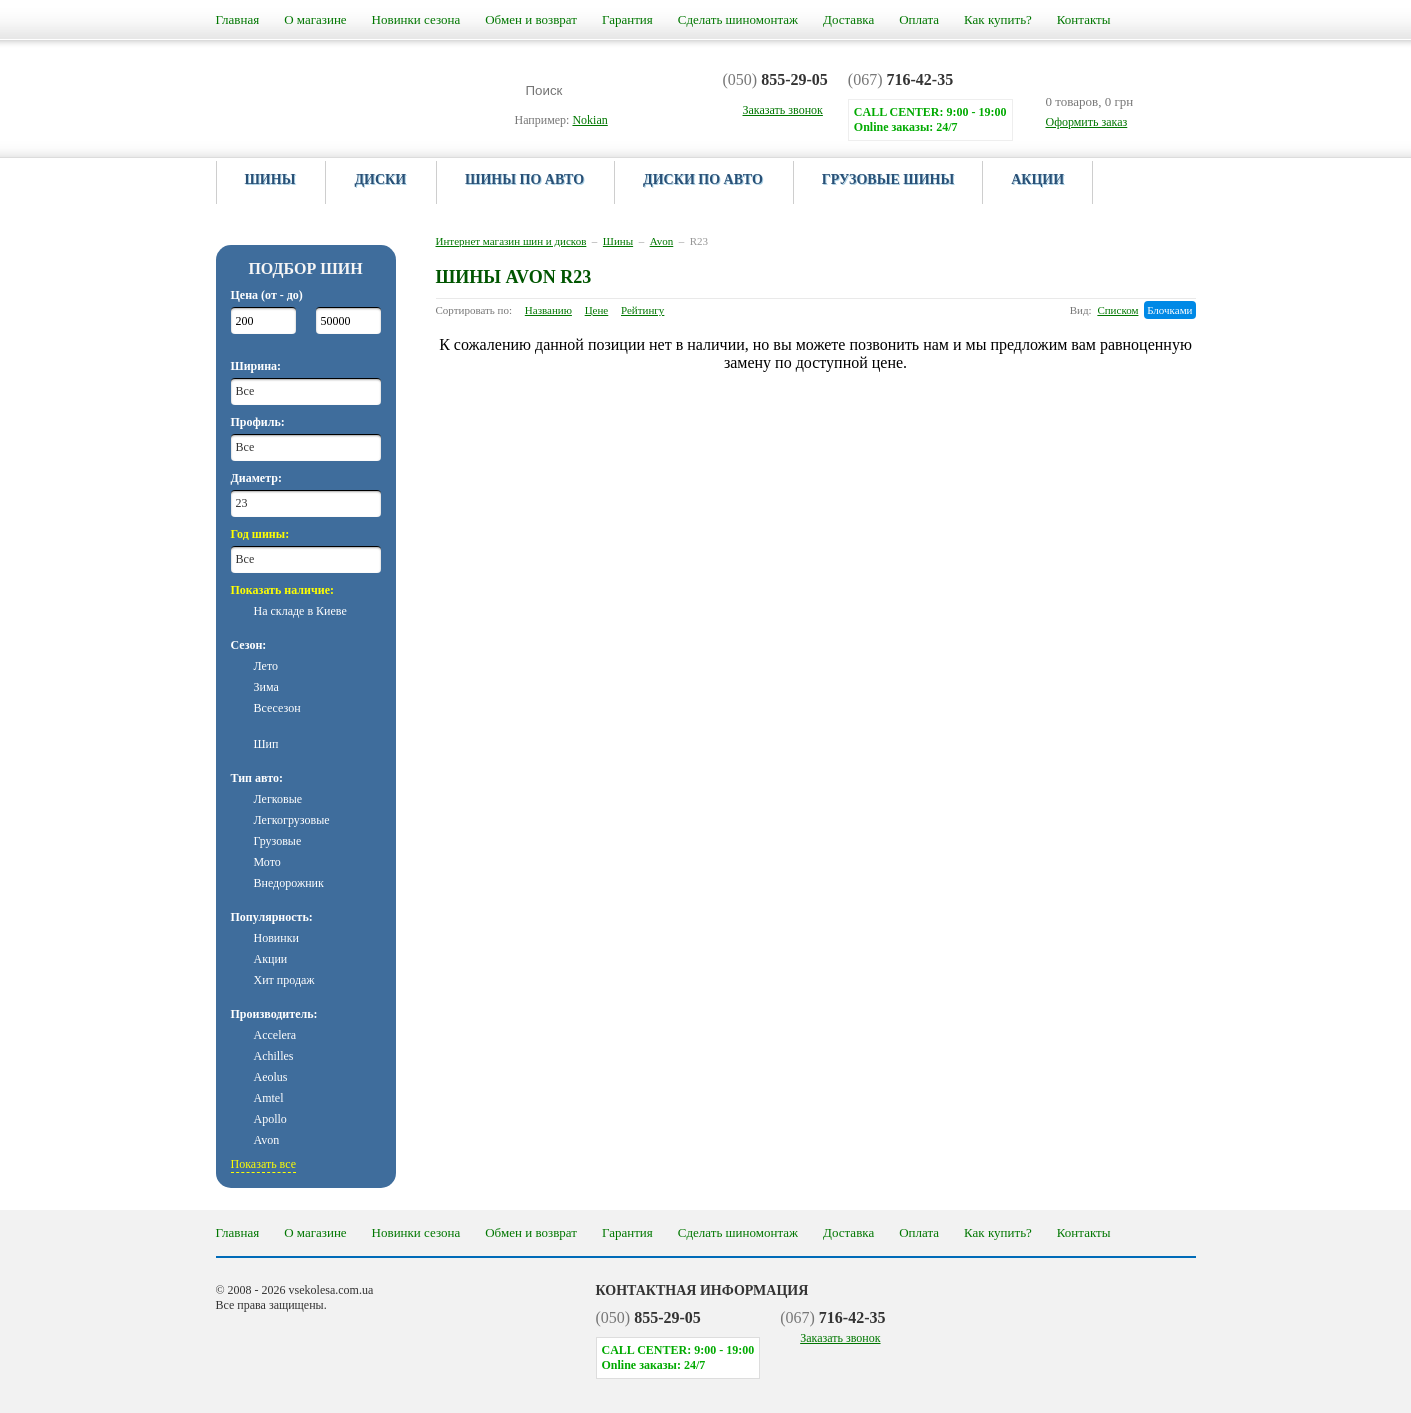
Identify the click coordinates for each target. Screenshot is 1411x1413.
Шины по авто (524, 179)
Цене (597, 310)
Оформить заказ (1087, 122)
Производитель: (274, 1014)
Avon (662, 241)
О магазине (315, 19)
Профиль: (258, 422)
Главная (238, 19)
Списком (1117, 310)
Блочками (1169, 310)
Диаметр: (256, 478)
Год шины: (260, 534)
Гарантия (627, 19)
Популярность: (272, 917)
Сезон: (249, 645)
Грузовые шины (888, 179)
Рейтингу (642, 310)
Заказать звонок (840, 1338)
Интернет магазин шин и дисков (511, 241)
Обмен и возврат (531, 19)
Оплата (919, 19)
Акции (1037, 179)
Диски (380, 179)
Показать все (264, 1164)
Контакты (1084, 19)
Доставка (848, 19)
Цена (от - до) (267, 295)
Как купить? (998, 19)
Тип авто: (257, 778)
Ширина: (256, 366)
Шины (270, 179)
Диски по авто (703, 179)
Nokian (589, 120)
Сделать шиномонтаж (738, 19)
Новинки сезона (416, 19)
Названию (548, 310)
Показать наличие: (283, 590)
